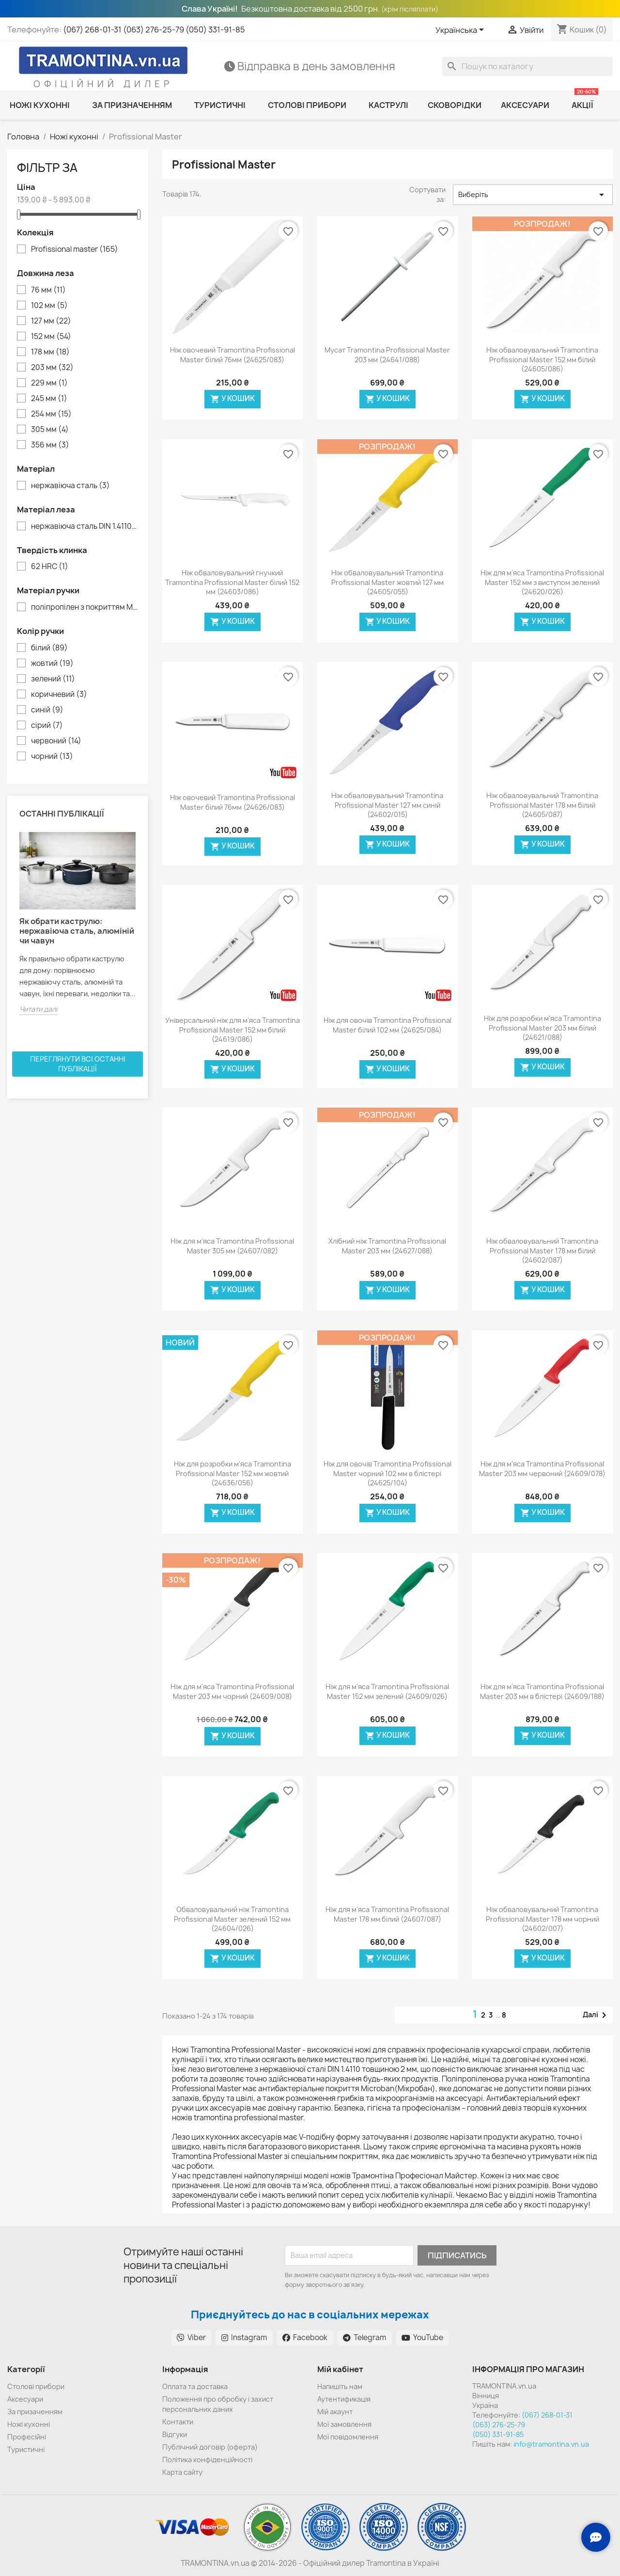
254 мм (51, 414)
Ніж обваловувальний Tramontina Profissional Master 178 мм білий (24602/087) (542, 1250)
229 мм (49, 383)
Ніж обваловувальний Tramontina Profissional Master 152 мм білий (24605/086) (542, 359)
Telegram (364, 2337)
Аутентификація (344, 2399)
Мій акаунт (335, 2411)
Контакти (177, 2421)
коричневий (59, 694)
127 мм (51, 321)
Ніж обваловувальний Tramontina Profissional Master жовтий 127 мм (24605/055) (387, 582)
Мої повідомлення (347, 2436)
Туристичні (26, 2449)
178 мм (50, 352)
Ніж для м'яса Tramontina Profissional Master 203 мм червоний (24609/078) (542, 1468)
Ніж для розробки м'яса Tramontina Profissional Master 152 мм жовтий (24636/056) (232, 1473)
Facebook (304, 2337)
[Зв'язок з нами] (595, 2537)
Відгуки (174, 2434)
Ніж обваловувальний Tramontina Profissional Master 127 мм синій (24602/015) (387, 805)
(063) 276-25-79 (153, 29)
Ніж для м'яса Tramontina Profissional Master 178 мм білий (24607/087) (387, 1914)
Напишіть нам (339, 2386)
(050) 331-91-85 (215, 29)
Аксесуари (25, 2399)
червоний (56, 741)
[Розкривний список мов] (461, 30)
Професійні (26, 2436)
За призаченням (34, 2411)
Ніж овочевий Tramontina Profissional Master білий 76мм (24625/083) (232, 354)
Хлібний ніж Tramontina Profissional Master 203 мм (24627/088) (387, 1245)
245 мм (49, 398)
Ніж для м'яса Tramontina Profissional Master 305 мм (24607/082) (232, 1245)
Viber (191, 2337)
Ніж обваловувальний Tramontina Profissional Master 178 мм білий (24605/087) (542, 805)
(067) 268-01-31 (92, 29)
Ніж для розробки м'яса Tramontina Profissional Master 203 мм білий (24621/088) (542, 1028)
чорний (52, 756)
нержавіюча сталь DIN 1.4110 (84, 526)
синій (47, 710)
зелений (53, 679)
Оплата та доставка (195, 2386)
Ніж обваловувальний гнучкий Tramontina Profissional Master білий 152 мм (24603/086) (232, 582)
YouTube (422, 2337)
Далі (596, 2015)
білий (49, 648)
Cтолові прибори (35, 2386)
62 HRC (49, 566)
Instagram (244, 2337)
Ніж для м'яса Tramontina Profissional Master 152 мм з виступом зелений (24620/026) (542, 582)
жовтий (52, 663)
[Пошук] (527, 66)
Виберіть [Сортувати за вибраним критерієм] (532, 195)
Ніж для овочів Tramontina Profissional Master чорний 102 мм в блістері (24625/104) (387, 1473)
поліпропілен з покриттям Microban (84, 607)
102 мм (49, 305)
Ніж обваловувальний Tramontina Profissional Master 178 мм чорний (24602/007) (542, 1919)
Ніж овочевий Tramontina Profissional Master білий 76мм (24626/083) (232, 802)
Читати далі (38, 1009)
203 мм (52, 367)
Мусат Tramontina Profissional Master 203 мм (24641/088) (387, 354)
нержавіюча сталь (70, 486)
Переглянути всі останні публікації (77, 1063)
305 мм (50, 429)
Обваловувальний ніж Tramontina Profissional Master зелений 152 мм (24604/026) (232, 1919)
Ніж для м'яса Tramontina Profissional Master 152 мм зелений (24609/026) (387, 1691)
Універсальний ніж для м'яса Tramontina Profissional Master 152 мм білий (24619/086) (232, 1030)
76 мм (48, 290)
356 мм (50, 445)
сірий (47, 725)
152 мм (51, 336)
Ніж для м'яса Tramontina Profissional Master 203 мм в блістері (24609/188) (542, 1691)
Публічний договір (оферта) (210, 2447)
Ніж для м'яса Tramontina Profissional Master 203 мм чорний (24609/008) (232, 1691)
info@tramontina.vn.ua (551, 2444)
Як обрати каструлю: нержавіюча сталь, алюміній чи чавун (76, 931)
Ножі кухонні (28, 2424)
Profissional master (74, 249)
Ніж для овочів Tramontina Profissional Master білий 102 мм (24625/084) (387, 1025)
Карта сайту (182, 2472)
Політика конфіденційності (207, 2459)
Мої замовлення (344, 2424)
